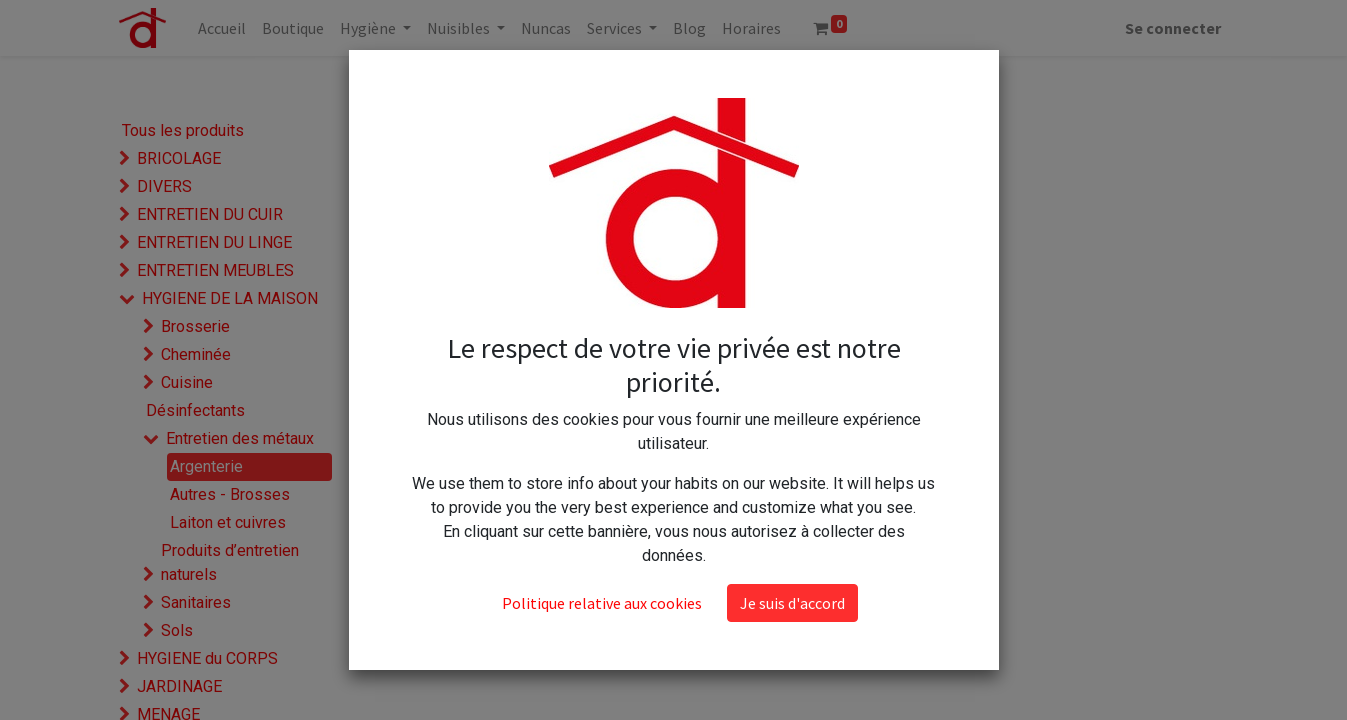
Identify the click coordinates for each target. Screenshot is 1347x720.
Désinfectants (195, 410)
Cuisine (187, 382)
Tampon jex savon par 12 (501, 261)
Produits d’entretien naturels (230, 562)
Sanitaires (196, 602)
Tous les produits (183, 130)
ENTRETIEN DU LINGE (214, 242)
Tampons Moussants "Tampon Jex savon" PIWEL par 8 (711, 241)
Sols (177, 630)
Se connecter (1173, 28)
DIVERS (164, 186)
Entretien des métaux (240, 438)
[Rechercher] (683, 83)
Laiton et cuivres (228, 522)
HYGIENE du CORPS (207, 658)
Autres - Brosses (230, 494)
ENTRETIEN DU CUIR (210, 214)
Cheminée (196, 354)
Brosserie (195, 326)
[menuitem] (222, 28)
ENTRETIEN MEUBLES (215, 270)
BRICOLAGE (179, 158)
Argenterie (206, 466)
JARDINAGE (179, 686)
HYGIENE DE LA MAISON (230, 298)
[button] (852, 83)
